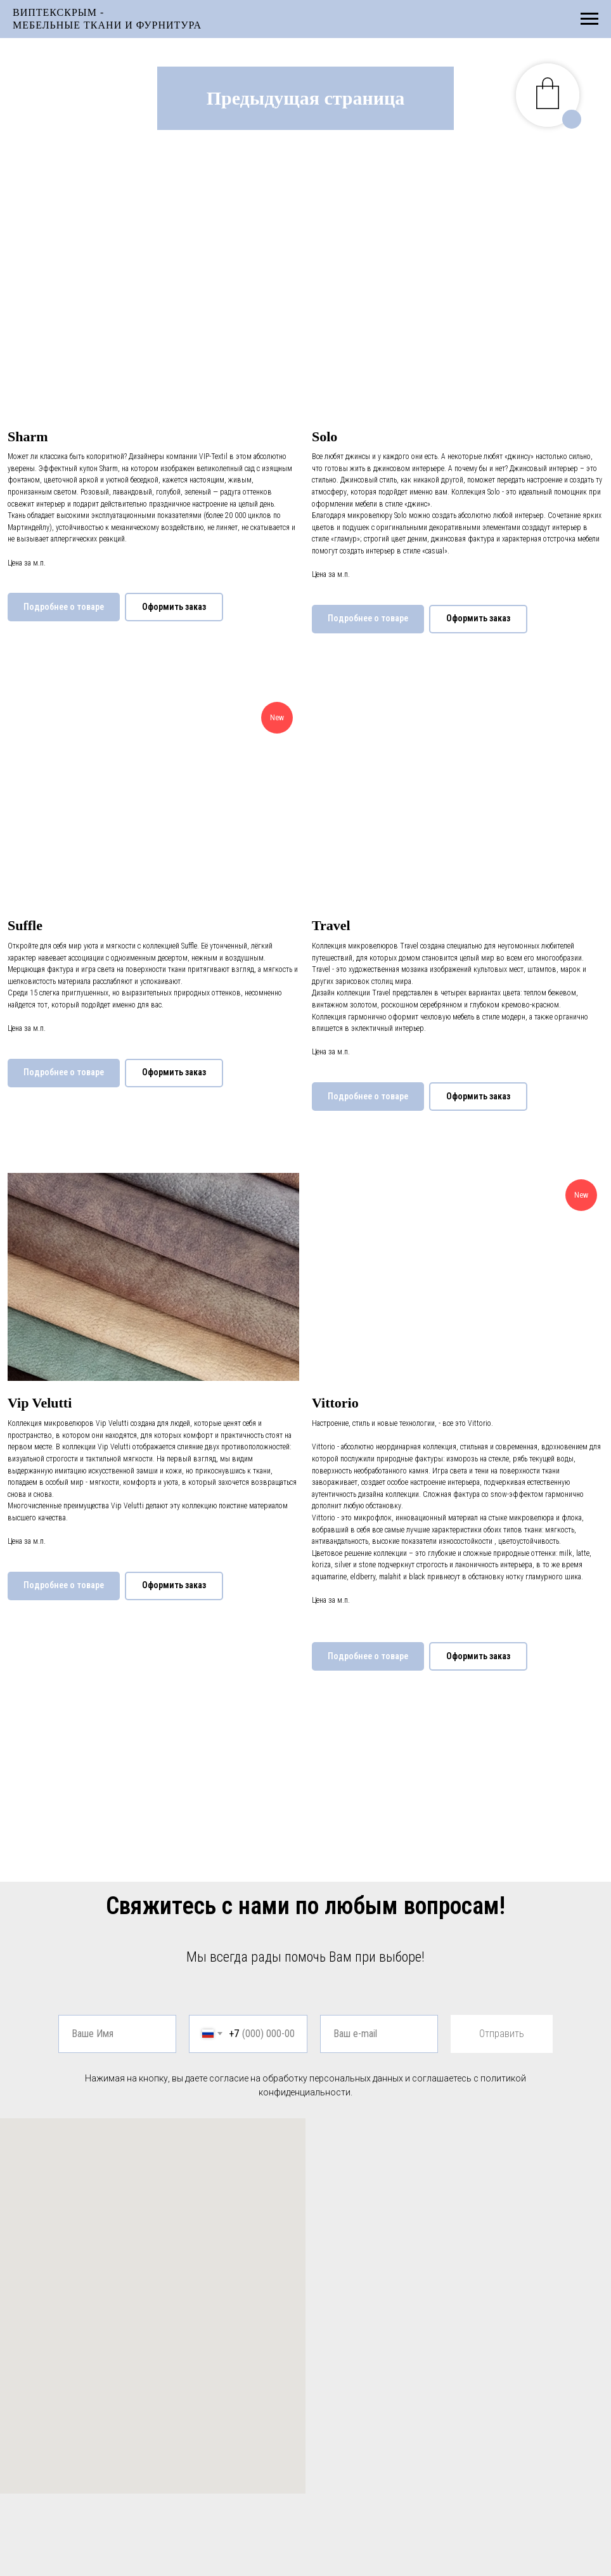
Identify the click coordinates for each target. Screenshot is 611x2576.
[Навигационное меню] (589, 19)
